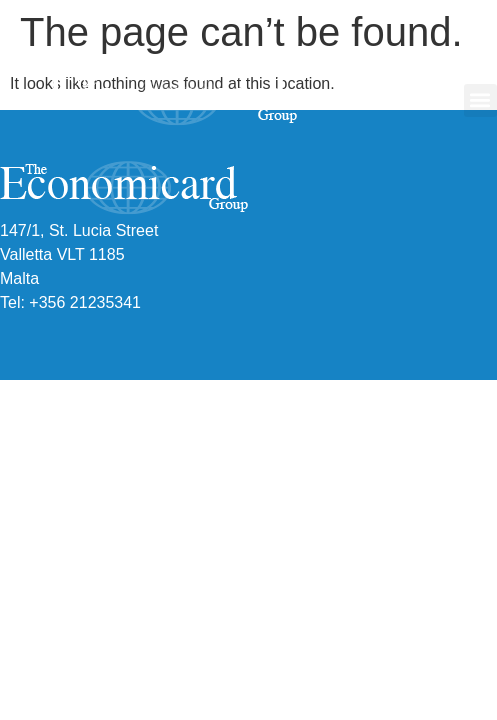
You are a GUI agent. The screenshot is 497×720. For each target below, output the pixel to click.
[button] (480, 100)
